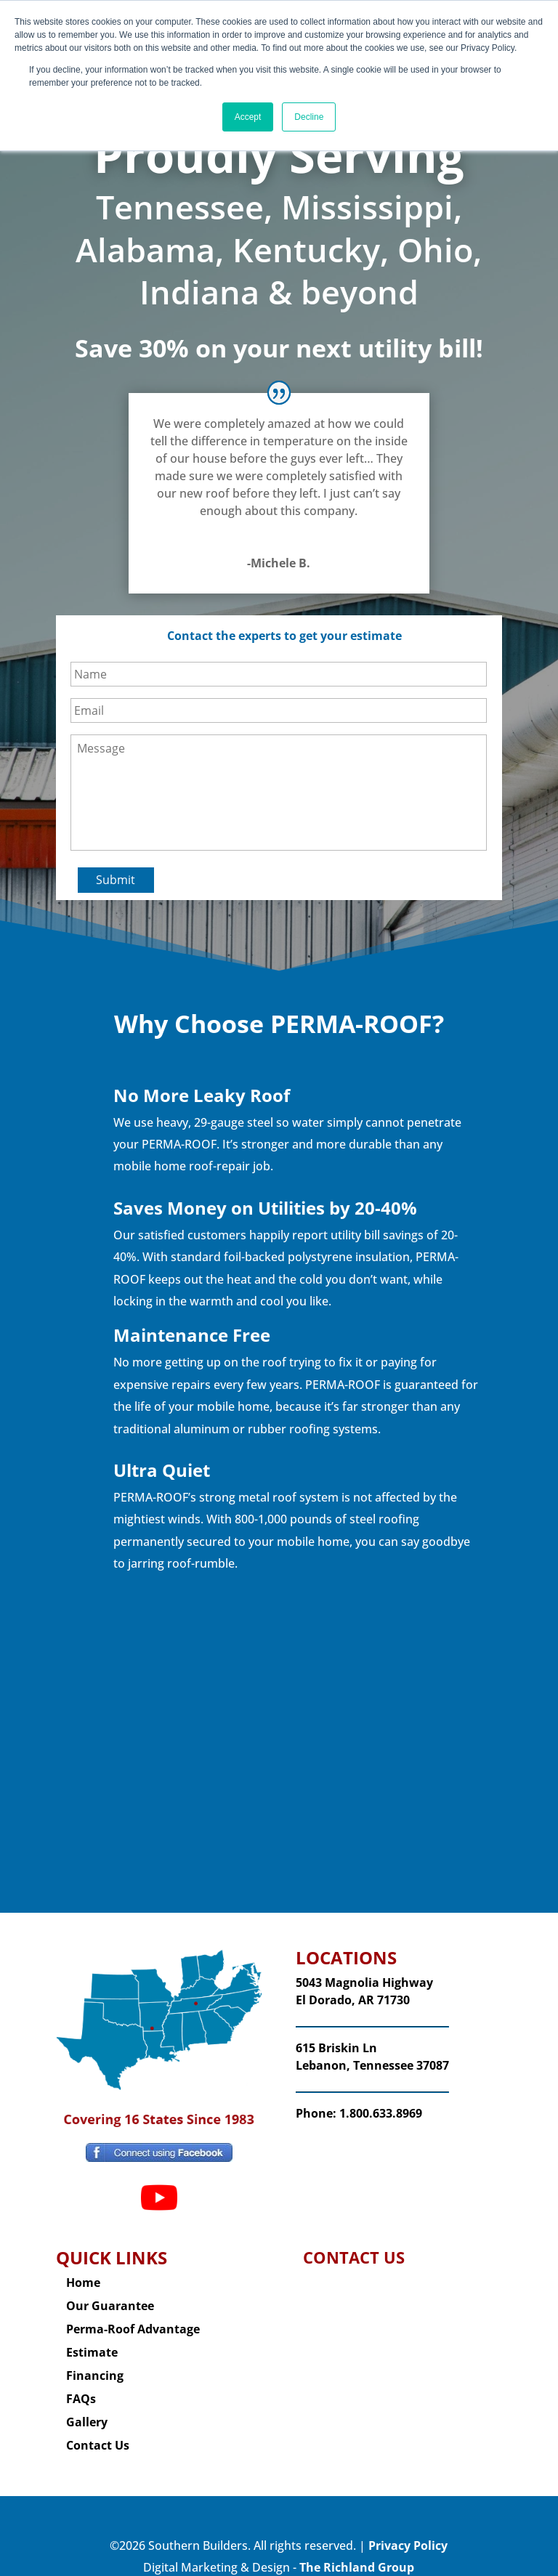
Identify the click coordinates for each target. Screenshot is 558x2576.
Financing (95, 2362)
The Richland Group (356, 2553)
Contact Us (97, 2431)
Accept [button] (248, 117)
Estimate (92, 2338)
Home (83, 2269)
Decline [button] (308, 117)
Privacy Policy (408, 2532)
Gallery (87, 2408)
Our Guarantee (110, 2292)
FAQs (81, 2385)
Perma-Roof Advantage (133, 2315)
